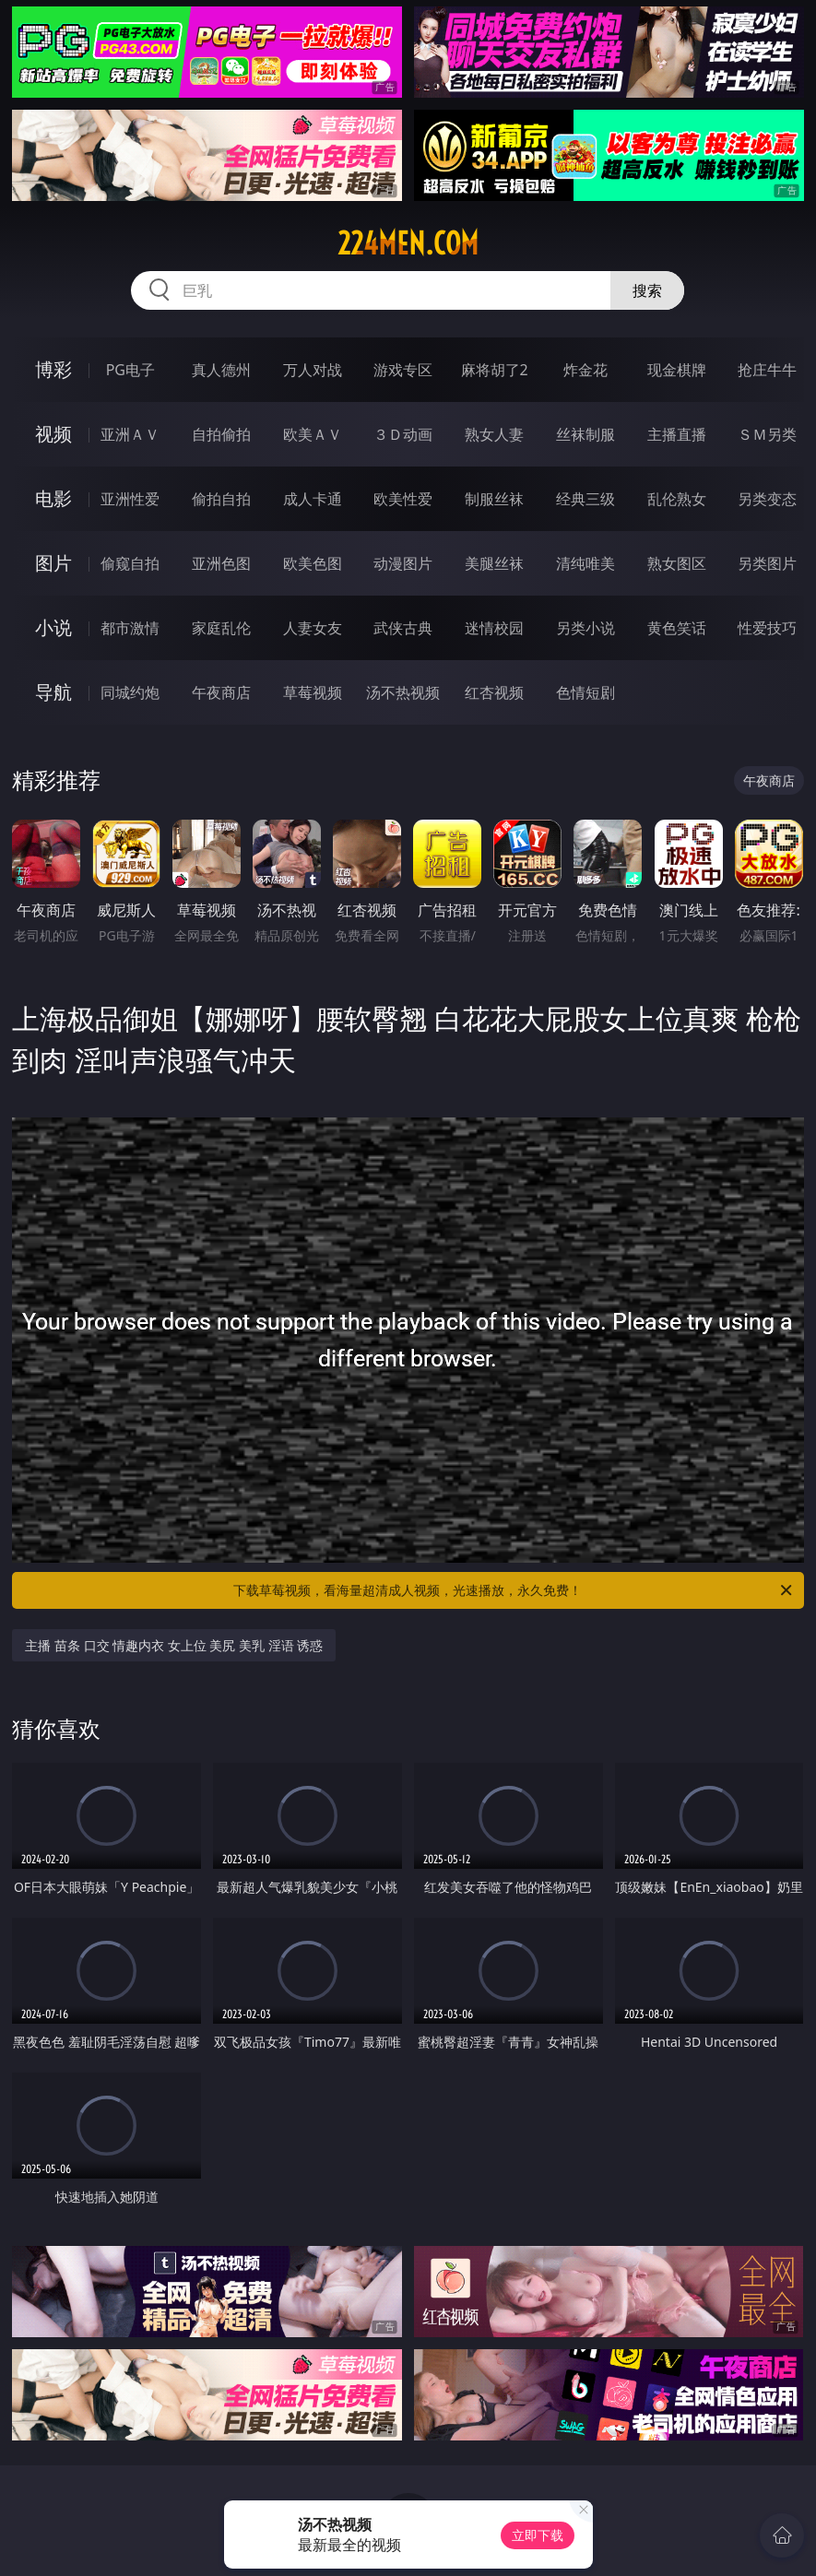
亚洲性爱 (130, 499)
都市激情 (130, 628)
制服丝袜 (494, 499)
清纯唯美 (585, 563)
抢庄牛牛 (767, 370)
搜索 (647, 290)
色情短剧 (585, 692)
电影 (53, 498)
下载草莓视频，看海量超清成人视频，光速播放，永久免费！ (513, 1590)
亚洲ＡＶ (130, 434)
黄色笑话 (676, 628)
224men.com (408, 243)
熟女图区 (676, 563)
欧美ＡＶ (312, 434)
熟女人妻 (494, 434)
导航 (53, 691)
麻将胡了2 (494, 370)
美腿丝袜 (494, 563)
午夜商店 (221, 692)
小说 (53, 627)
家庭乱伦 (221, 628)
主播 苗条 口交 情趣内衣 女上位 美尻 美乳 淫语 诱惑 (174, 1645)
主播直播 (676, 434)
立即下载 (537, 2535)
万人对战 (312, 370)
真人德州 (221, 370)
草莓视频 (312, 692)
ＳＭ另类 (767, 434)
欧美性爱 (402, 499)
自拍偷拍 (221, 434)
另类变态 (767, 499)
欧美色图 (312, 563)
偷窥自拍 (130, 563)
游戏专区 (402, 370)
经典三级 (585, 499)
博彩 (53, 369)
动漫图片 (402, 563)
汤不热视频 (403, 692)
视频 (53, 433)
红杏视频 (494, 692)
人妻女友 (312, 628)
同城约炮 (130, 692)
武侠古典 (402, 628)
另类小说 (585, 628)
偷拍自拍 (221, 499)
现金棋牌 (676, 370)
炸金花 (585, 370)
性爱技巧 (767, 628)
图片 (53, 562)
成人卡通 (312, 499)
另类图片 (767, 563)
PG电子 (130, 370)
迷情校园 (494, 628)
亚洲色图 (221, 563)
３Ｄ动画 (402, 434)
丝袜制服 (585, 434)
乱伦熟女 (676, 499)
